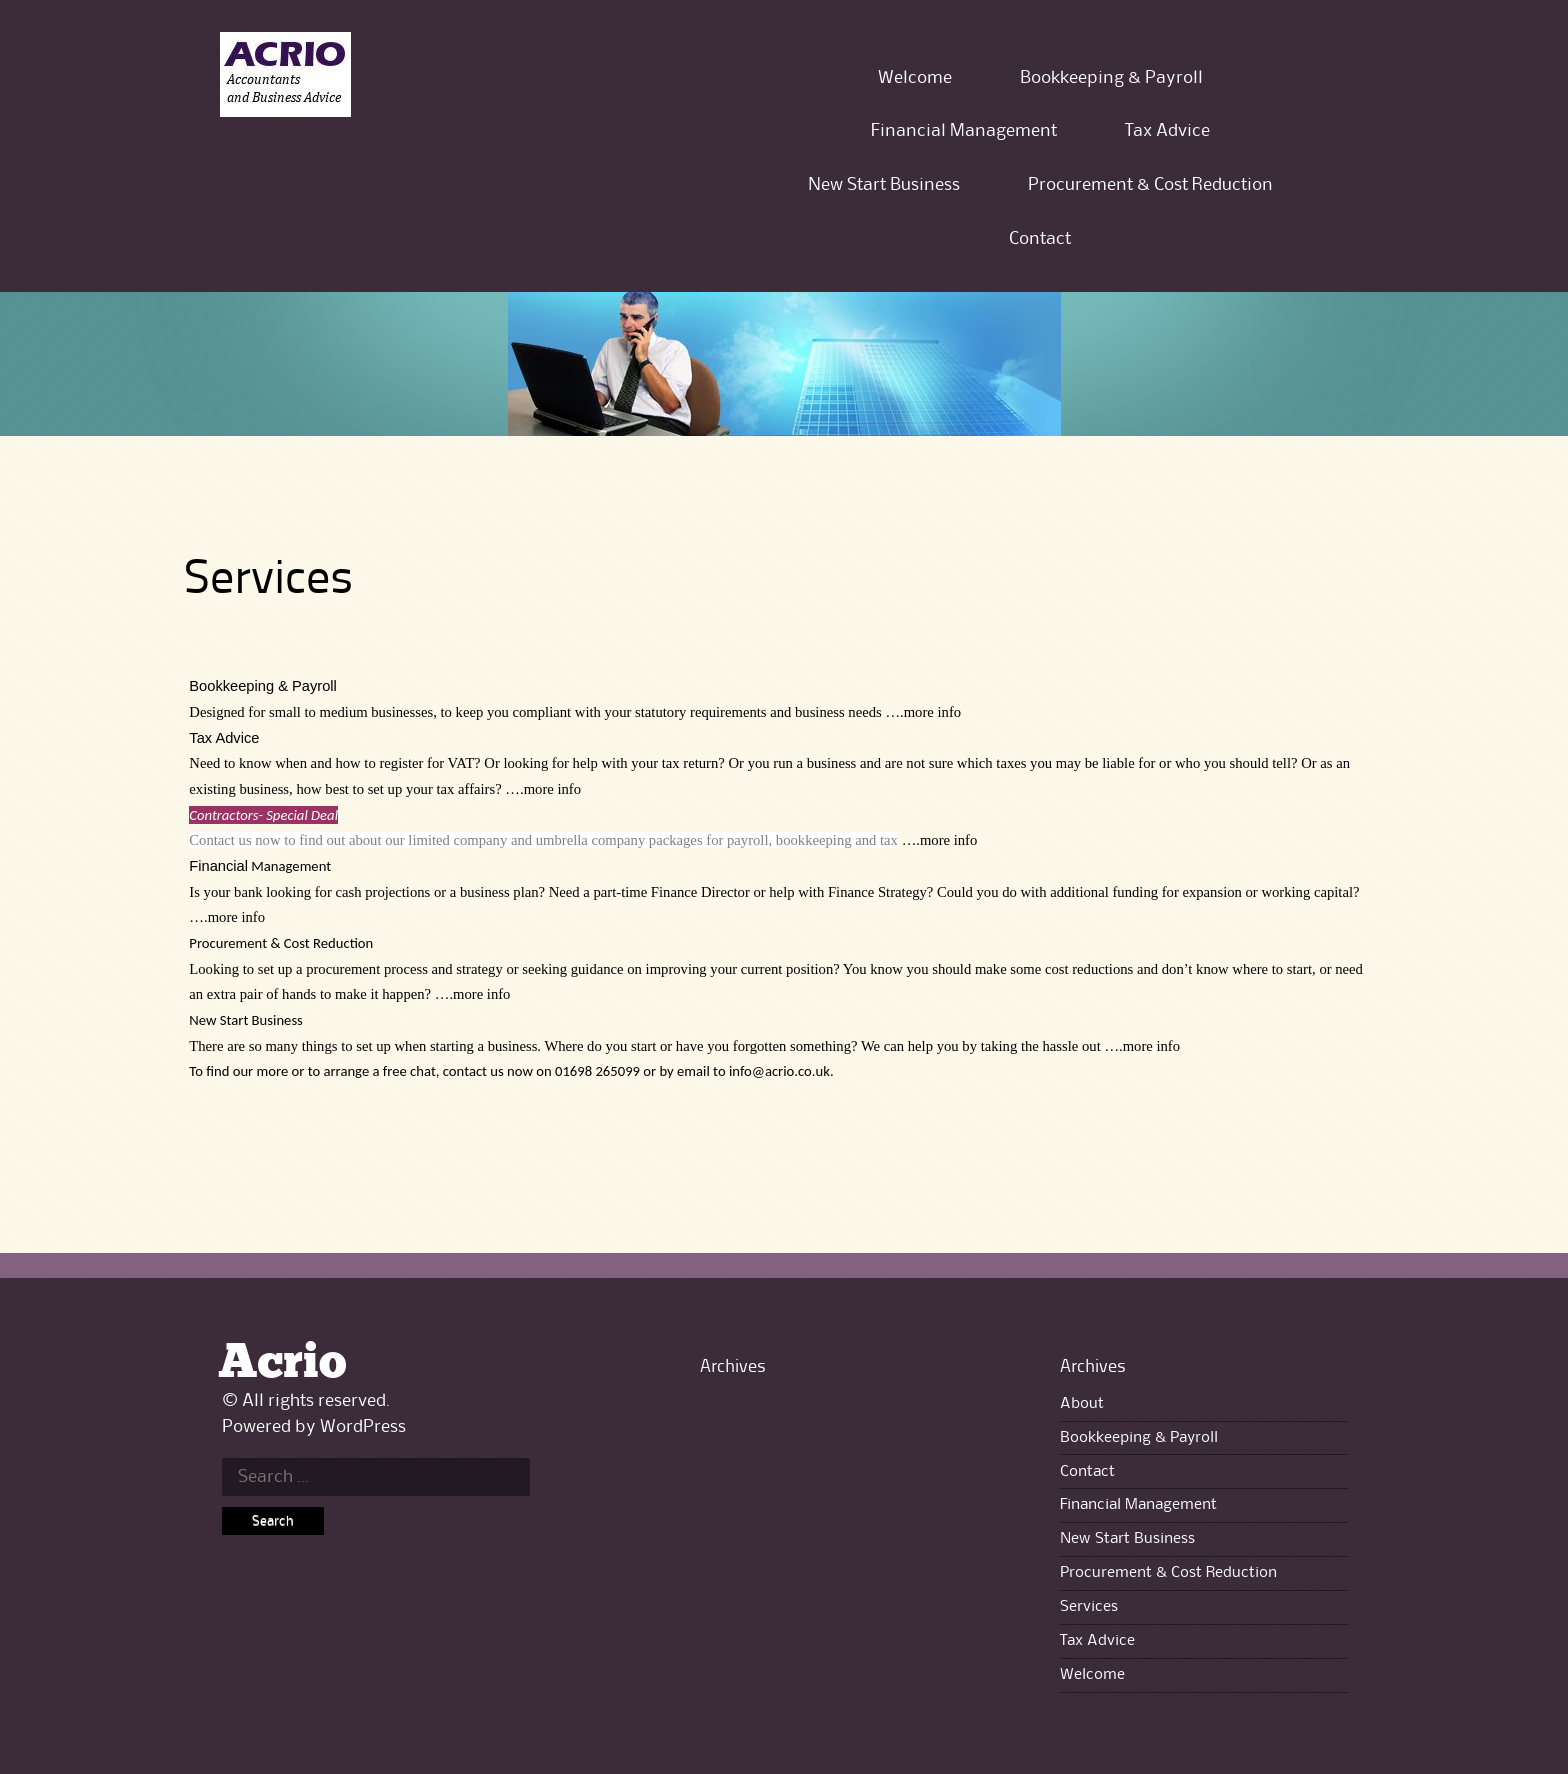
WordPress (363, 1427)
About (1082, 1404)
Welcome (915, 78)
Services (1089, 1607)
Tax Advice (1167, 131)
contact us (473, 1071)
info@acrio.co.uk (779, 1071)
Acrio (282, 1363)
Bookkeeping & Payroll (1111, 78)
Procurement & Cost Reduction (1150, 185)
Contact (1040, 239)
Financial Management (964, 131)
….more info (923, 712)
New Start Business (884, 185)
